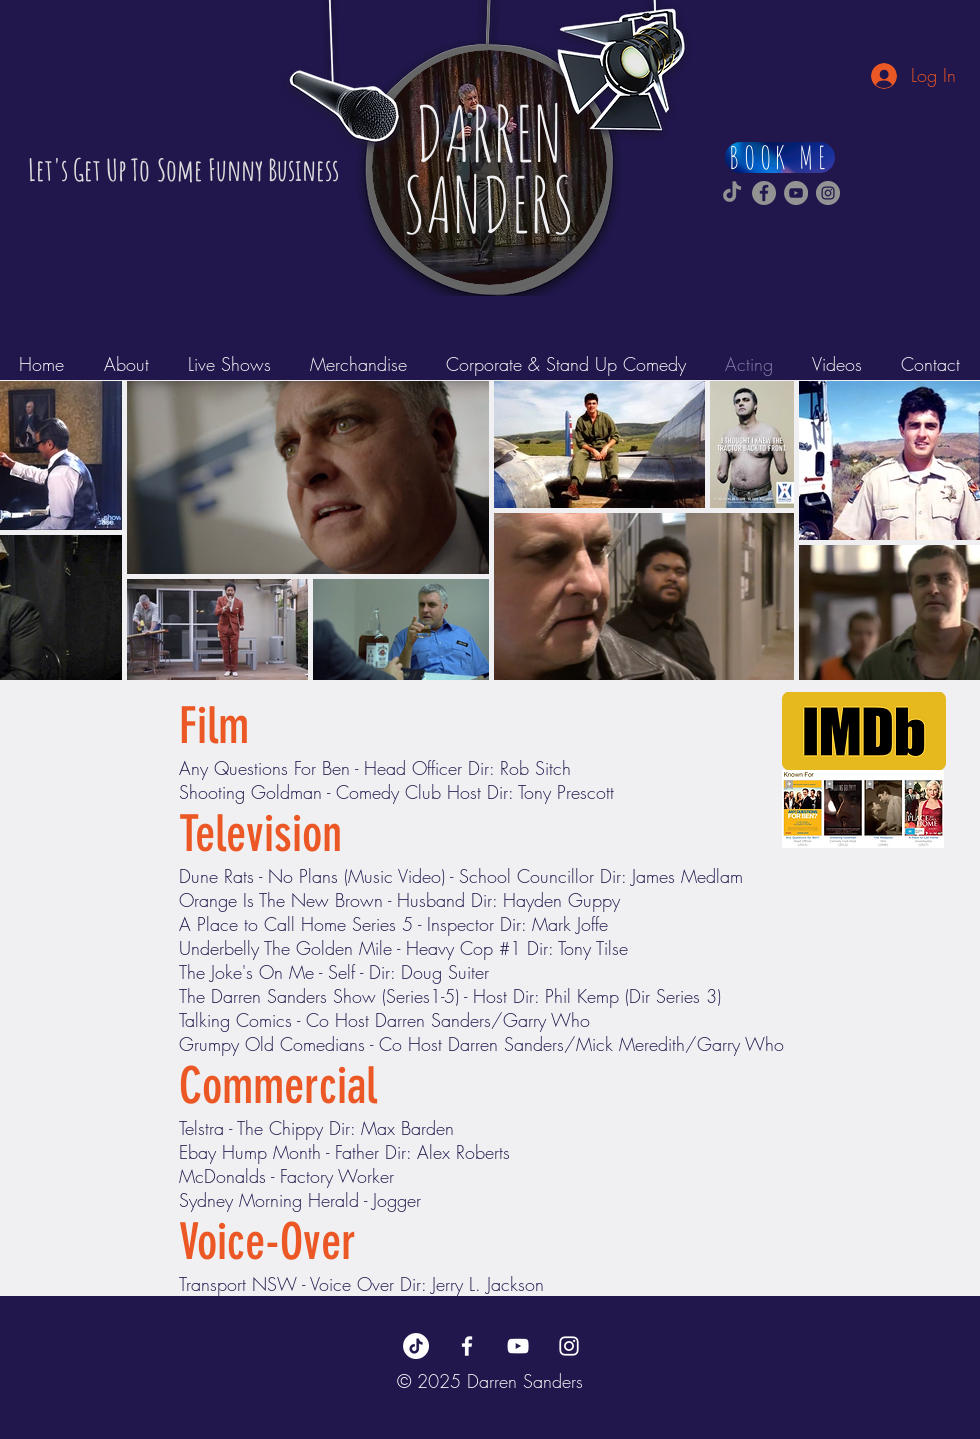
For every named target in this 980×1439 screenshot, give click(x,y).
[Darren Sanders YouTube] (796, 193)
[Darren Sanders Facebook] (764, 193)
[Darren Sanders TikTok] (732, 193)
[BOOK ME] (780, 157)
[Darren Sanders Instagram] (828, 193)
